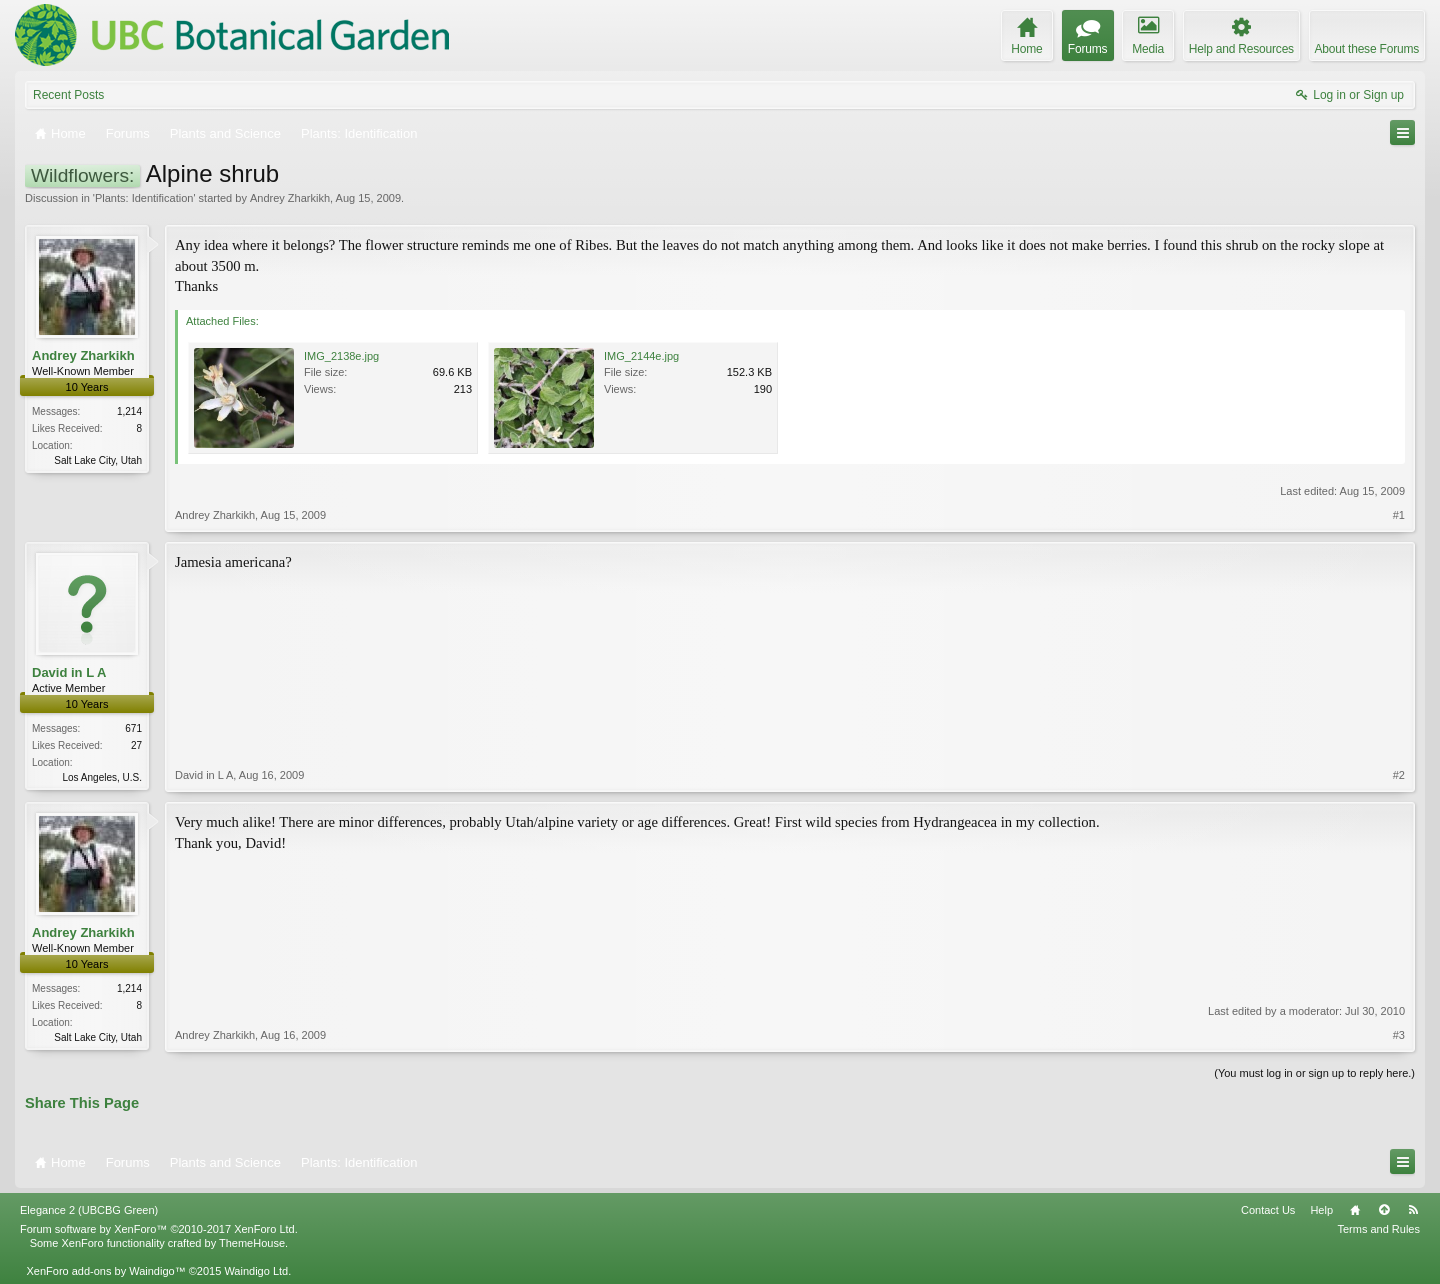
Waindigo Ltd (256, 1271)
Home (1355, 1210)
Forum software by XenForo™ (159, 1229)
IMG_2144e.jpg (641, 356)
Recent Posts (68, 95)
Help (1321, 1210)
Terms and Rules (1378, 1229)
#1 (1399, 515)
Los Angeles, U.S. (103, 777)
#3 (1399, 1035)
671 (133, 728)
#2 (1399, 775)
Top (1384, 1210)
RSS (1413, 1210)
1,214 (129, 411)
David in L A (69, 672)
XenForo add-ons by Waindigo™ (105, 1271)
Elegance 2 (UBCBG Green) (89, 1210)
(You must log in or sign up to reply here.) (1314, 1073)
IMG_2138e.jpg (341, 356)
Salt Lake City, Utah (98, 460)
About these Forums (1367, 49)
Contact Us (1268, 1210)
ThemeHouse (252, 1243)
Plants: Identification (144, 198)
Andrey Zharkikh (290, 198)
